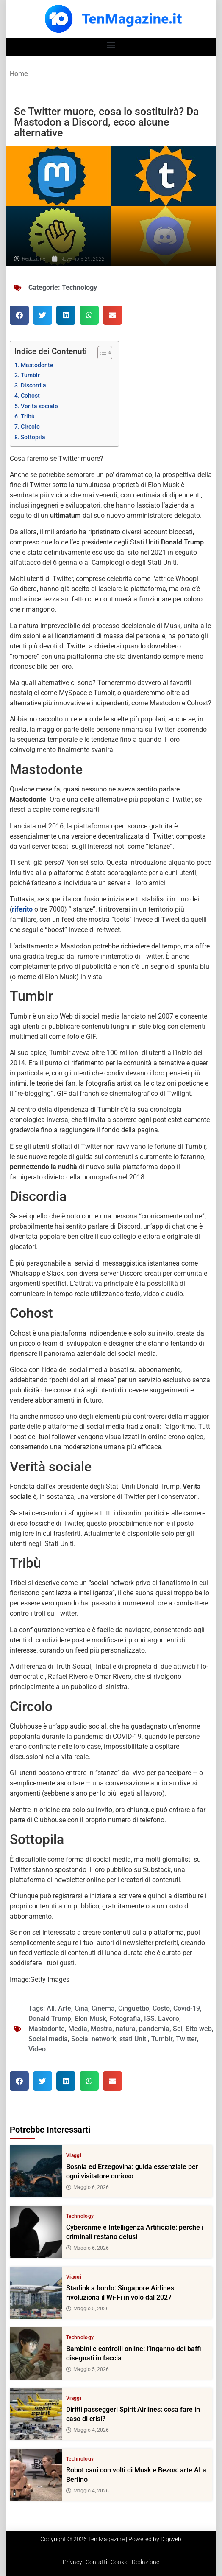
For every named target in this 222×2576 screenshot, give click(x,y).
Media (77, 2029)
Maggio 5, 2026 (87, 2308)
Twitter (186, 2039)
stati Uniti (133, 2039)
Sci (177, 2029)
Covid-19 (186, 2008)
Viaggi (73, 2155)
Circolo (30, 426)
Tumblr (30, 375)
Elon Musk (90, 2019)
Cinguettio (133, 2008)
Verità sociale (39, 406)
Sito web (199, 2029)
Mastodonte (37, 365)
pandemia (154, 2029)
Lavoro (168, 2019)
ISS (149, 2019)
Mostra (101, 2029)
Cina (81, 2008)
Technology (79, 287)
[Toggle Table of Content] (100, 352)
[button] (111, 45)
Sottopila (33, 437)
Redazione (145, 2562)
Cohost (30, 395)
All (51, 2008)
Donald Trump (49, 2019)
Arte (64, 2008)
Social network (93, 2039)
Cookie (119, 2562)
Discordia (33, 385)
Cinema (103, 2008)
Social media (48, 2039)
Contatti (96, 2562)
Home (19, 74)
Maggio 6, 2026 (87, 2187)
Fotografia (125, 2019)
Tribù (28, 416)
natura (126, 2029)
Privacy (72, 2562)
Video (37, 2049)
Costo (161, 2008)
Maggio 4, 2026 (87, 2430)
